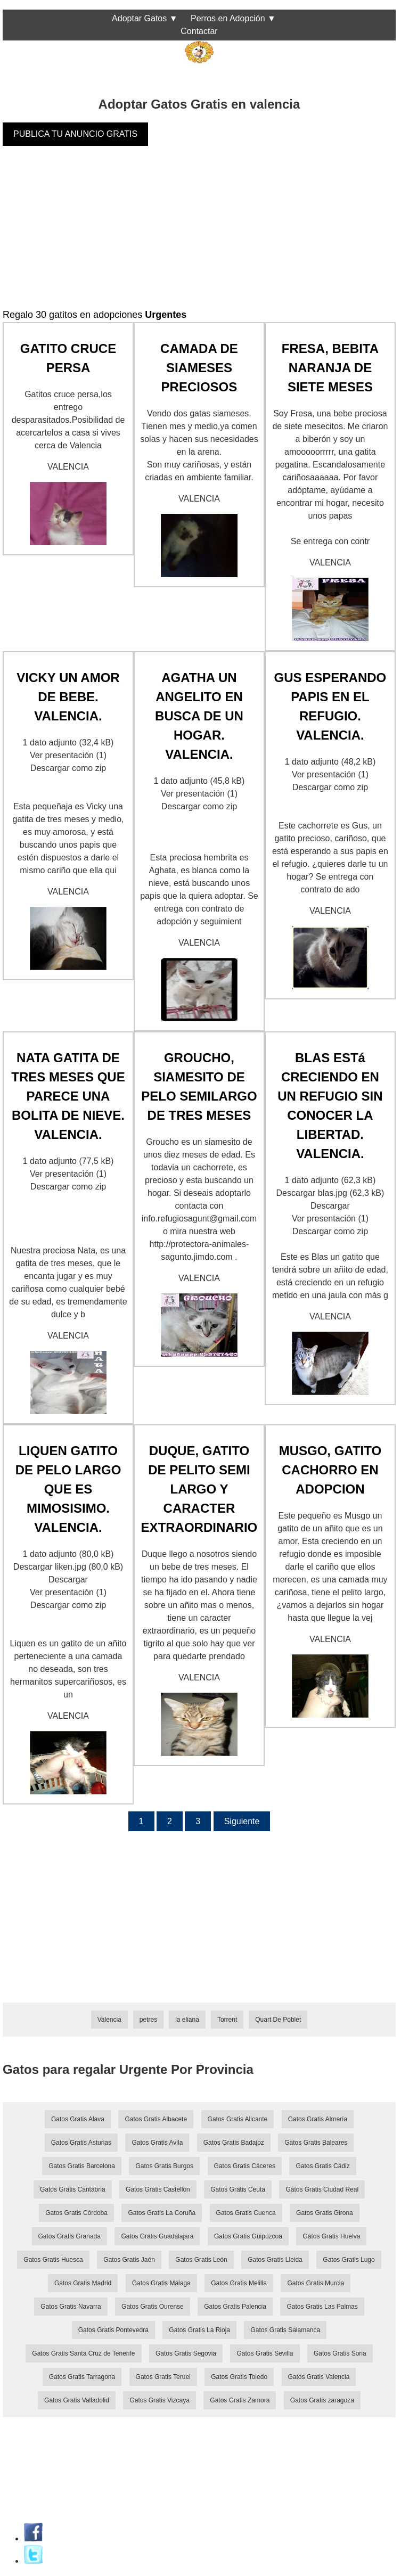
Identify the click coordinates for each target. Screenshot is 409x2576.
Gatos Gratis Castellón (158, 2189)
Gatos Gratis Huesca (53, 2259)
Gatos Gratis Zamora (239, 2400)
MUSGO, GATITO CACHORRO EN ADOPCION (330, 1469)
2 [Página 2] (169, 1821)
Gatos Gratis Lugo (348, 2259)
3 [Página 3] (197, 1821)
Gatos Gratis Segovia (186, 2353)
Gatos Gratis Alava (77, 2119)
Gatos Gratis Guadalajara (157, 2236)
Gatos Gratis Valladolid (76, 2400)
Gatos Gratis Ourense (152, 2306)
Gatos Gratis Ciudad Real (321, 2189)
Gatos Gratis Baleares (315, 2142)
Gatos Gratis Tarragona (82, 2377)
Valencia (109, 2019)
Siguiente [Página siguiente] (242, 1821)
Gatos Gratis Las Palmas (322, 2306)
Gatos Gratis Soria (340, 2353)
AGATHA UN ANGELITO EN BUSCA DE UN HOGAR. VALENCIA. (199, 715)
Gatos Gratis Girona (324, 2213)
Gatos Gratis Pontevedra (113, 2330)
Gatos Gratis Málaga (161, 2283)
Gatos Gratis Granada (69, 2236)
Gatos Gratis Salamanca (285, 2330)
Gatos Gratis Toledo (239, 2377)
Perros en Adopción (228, 18)
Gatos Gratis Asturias (81, 2142)
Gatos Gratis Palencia (235, 2306)
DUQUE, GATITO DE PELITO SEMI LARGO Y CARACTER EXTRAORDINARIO (199, 1489)
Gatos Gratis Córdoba (76, 2213)
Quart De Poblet (278, 2019)
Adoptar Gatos (139, 18)
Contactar (199, 31)
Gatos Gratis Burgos (164, 2166)
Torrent (227, 2019)
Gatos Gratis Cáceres (244, 2166)
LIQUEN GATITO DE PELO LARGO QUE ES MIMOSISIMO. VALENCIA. (68, 1489)
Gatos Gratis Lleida (275, 2259)
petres (148, 2019)
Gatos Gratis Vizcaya (159, 2400)
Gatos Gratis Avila (157, 2142)
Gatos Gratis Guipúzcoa (248, 2236)
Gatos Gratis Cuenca (246, 2213)
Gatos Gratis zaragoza (322, 2400)
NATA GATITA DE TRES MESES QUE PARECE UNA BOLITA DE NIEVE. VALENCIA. (68, 1096)
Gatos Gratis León (201, 2259)
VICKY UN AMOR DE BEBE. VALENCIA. (68, 696)
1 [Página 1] (141, 1821)
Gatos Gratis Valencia (319, 2377)
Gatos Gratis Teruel (163, 2377)
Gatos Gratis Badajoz (233, 2142)
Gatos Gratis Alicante (238, 2119)
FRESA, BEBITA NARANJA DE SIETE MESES (330, 367)
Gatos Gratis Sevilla (264, 2353)
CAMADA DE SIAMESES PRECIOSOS (199, 367)
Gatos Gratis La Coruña (161, 2213)
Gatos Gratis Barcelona (81, 2166)
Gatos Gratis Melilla (239, 2283)
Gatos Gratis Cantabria (72, 2189)
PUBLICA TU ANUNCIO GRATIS (75, 133)
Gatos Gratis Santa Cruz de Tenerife (83, 2353)
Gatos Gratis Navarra (70, 2306)
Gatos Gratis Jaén (129, 2259)
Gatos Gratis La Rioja (199, 2330)
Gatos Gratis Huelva (331, 2236)
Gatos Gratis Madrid (82, 2283)
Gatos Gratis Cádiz (322, 2166)
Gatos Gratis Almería (317, 2119)
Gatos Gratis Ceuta (237, 2189)
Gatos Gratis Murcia (315, 2283)
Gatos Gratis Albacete (156, 2119)
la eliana (187, 2019)
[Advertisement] (199, 233)
